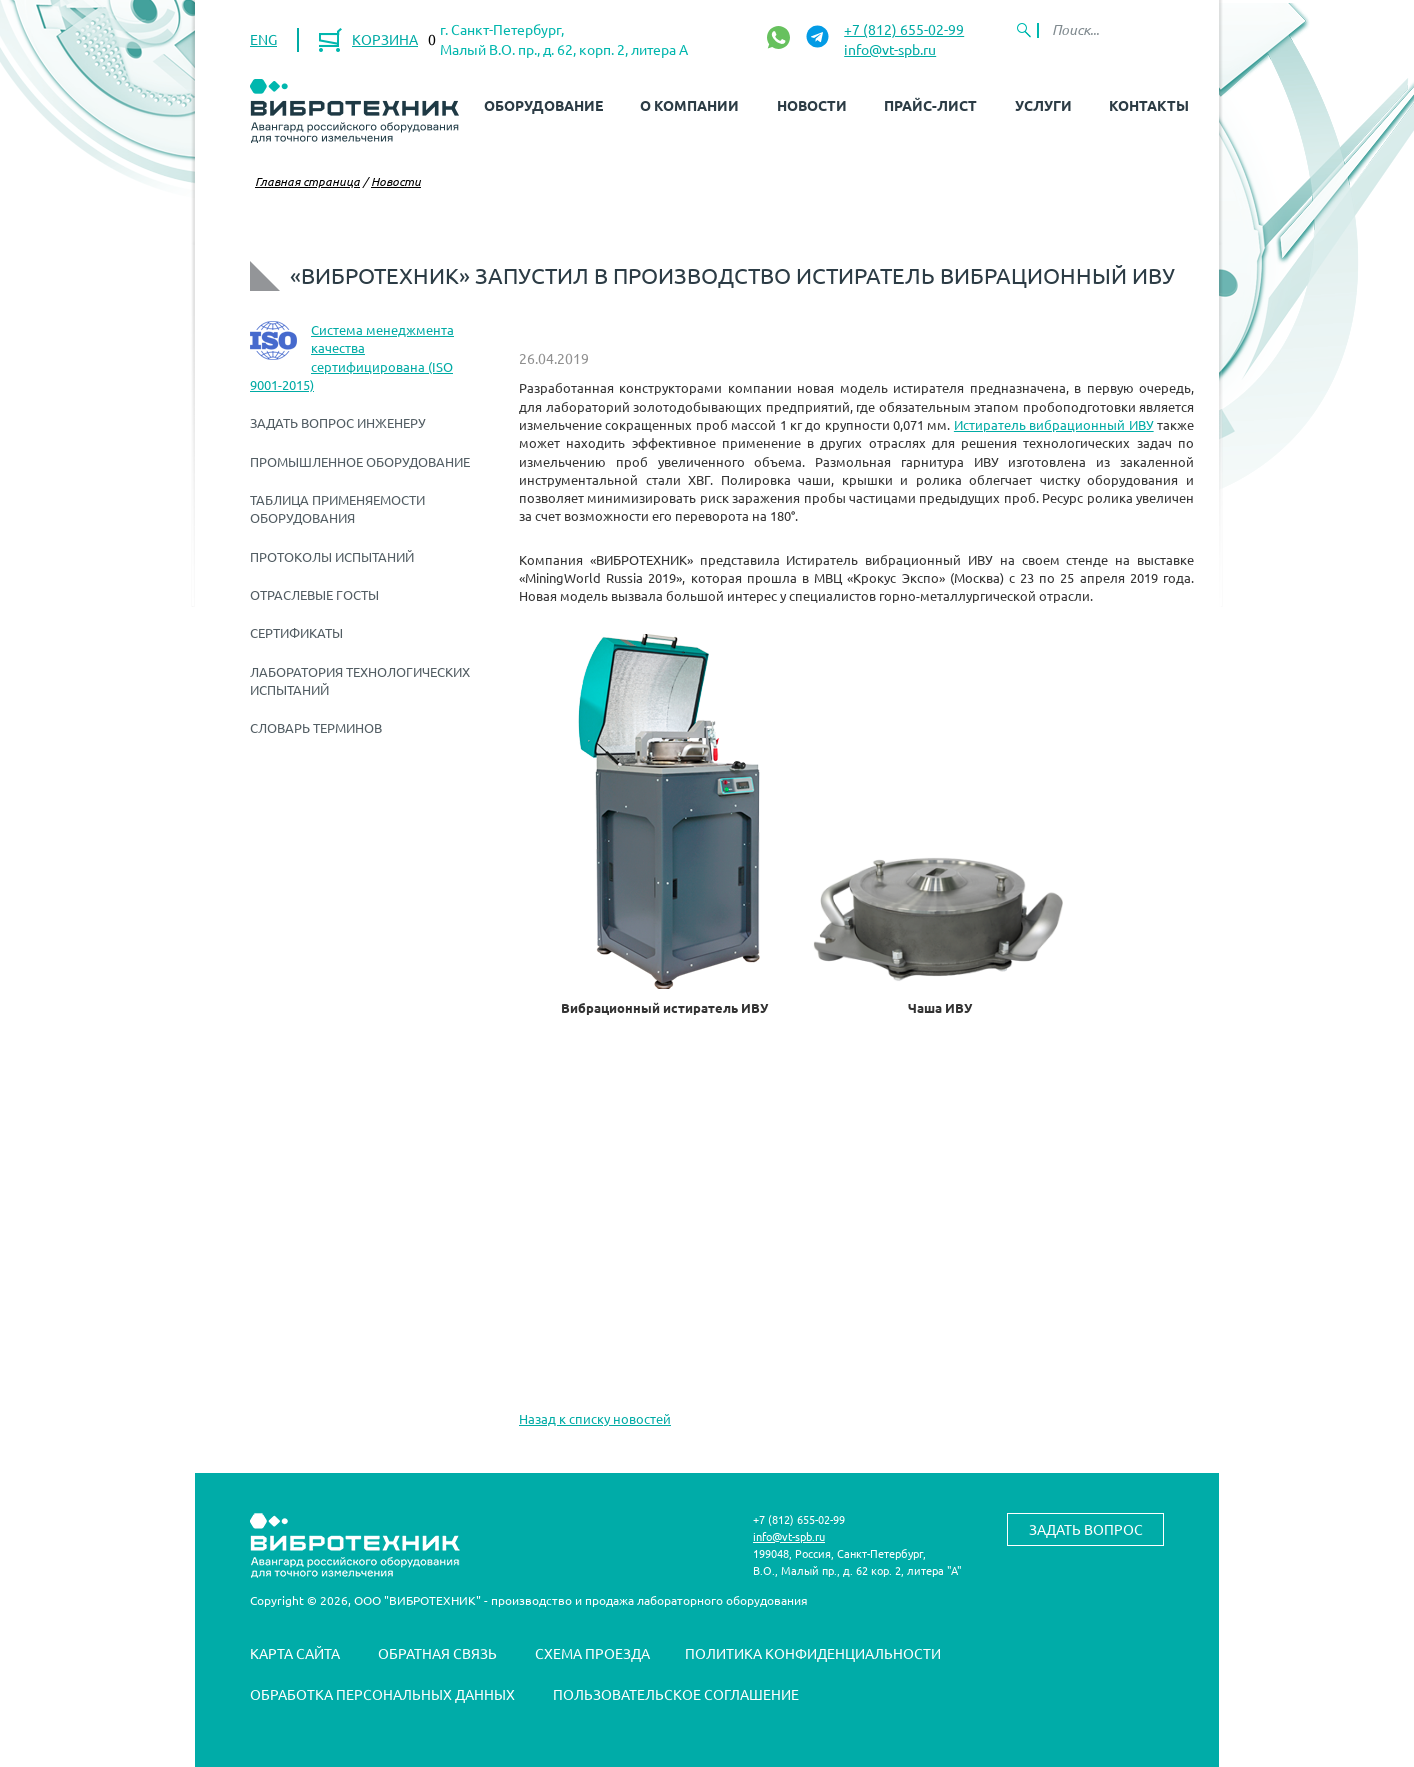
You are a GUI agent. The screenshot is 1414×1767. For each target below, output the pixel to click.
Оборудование (543, 105)
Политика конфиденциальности (813, 1653)
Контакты (1149, 105)
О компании (689, 105)
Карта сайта (295, 1653)
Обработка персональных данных (382, 1694)
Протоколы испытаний (332, 556)
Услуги (1043, 105)
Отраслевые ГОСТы (314, 594)
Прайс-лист (930, 105)
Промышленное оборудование (360, 461)
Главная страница (307, 181)
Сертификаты (296, 632)
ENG (263, 39)
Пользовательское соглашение (676, 1694)
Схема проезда (592, 1653)
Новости (812, 105)
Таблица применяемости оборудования (337, 508)
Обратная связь (437, 1653)
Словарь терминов (316, 727)
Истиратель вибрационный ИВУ (1054, 424)
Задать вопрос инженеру (338, 422)
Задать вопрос (1086, 1529)
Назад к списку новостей (595, 1418)
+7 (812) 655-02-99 (904, 29)
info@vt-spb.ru (890, 49)
